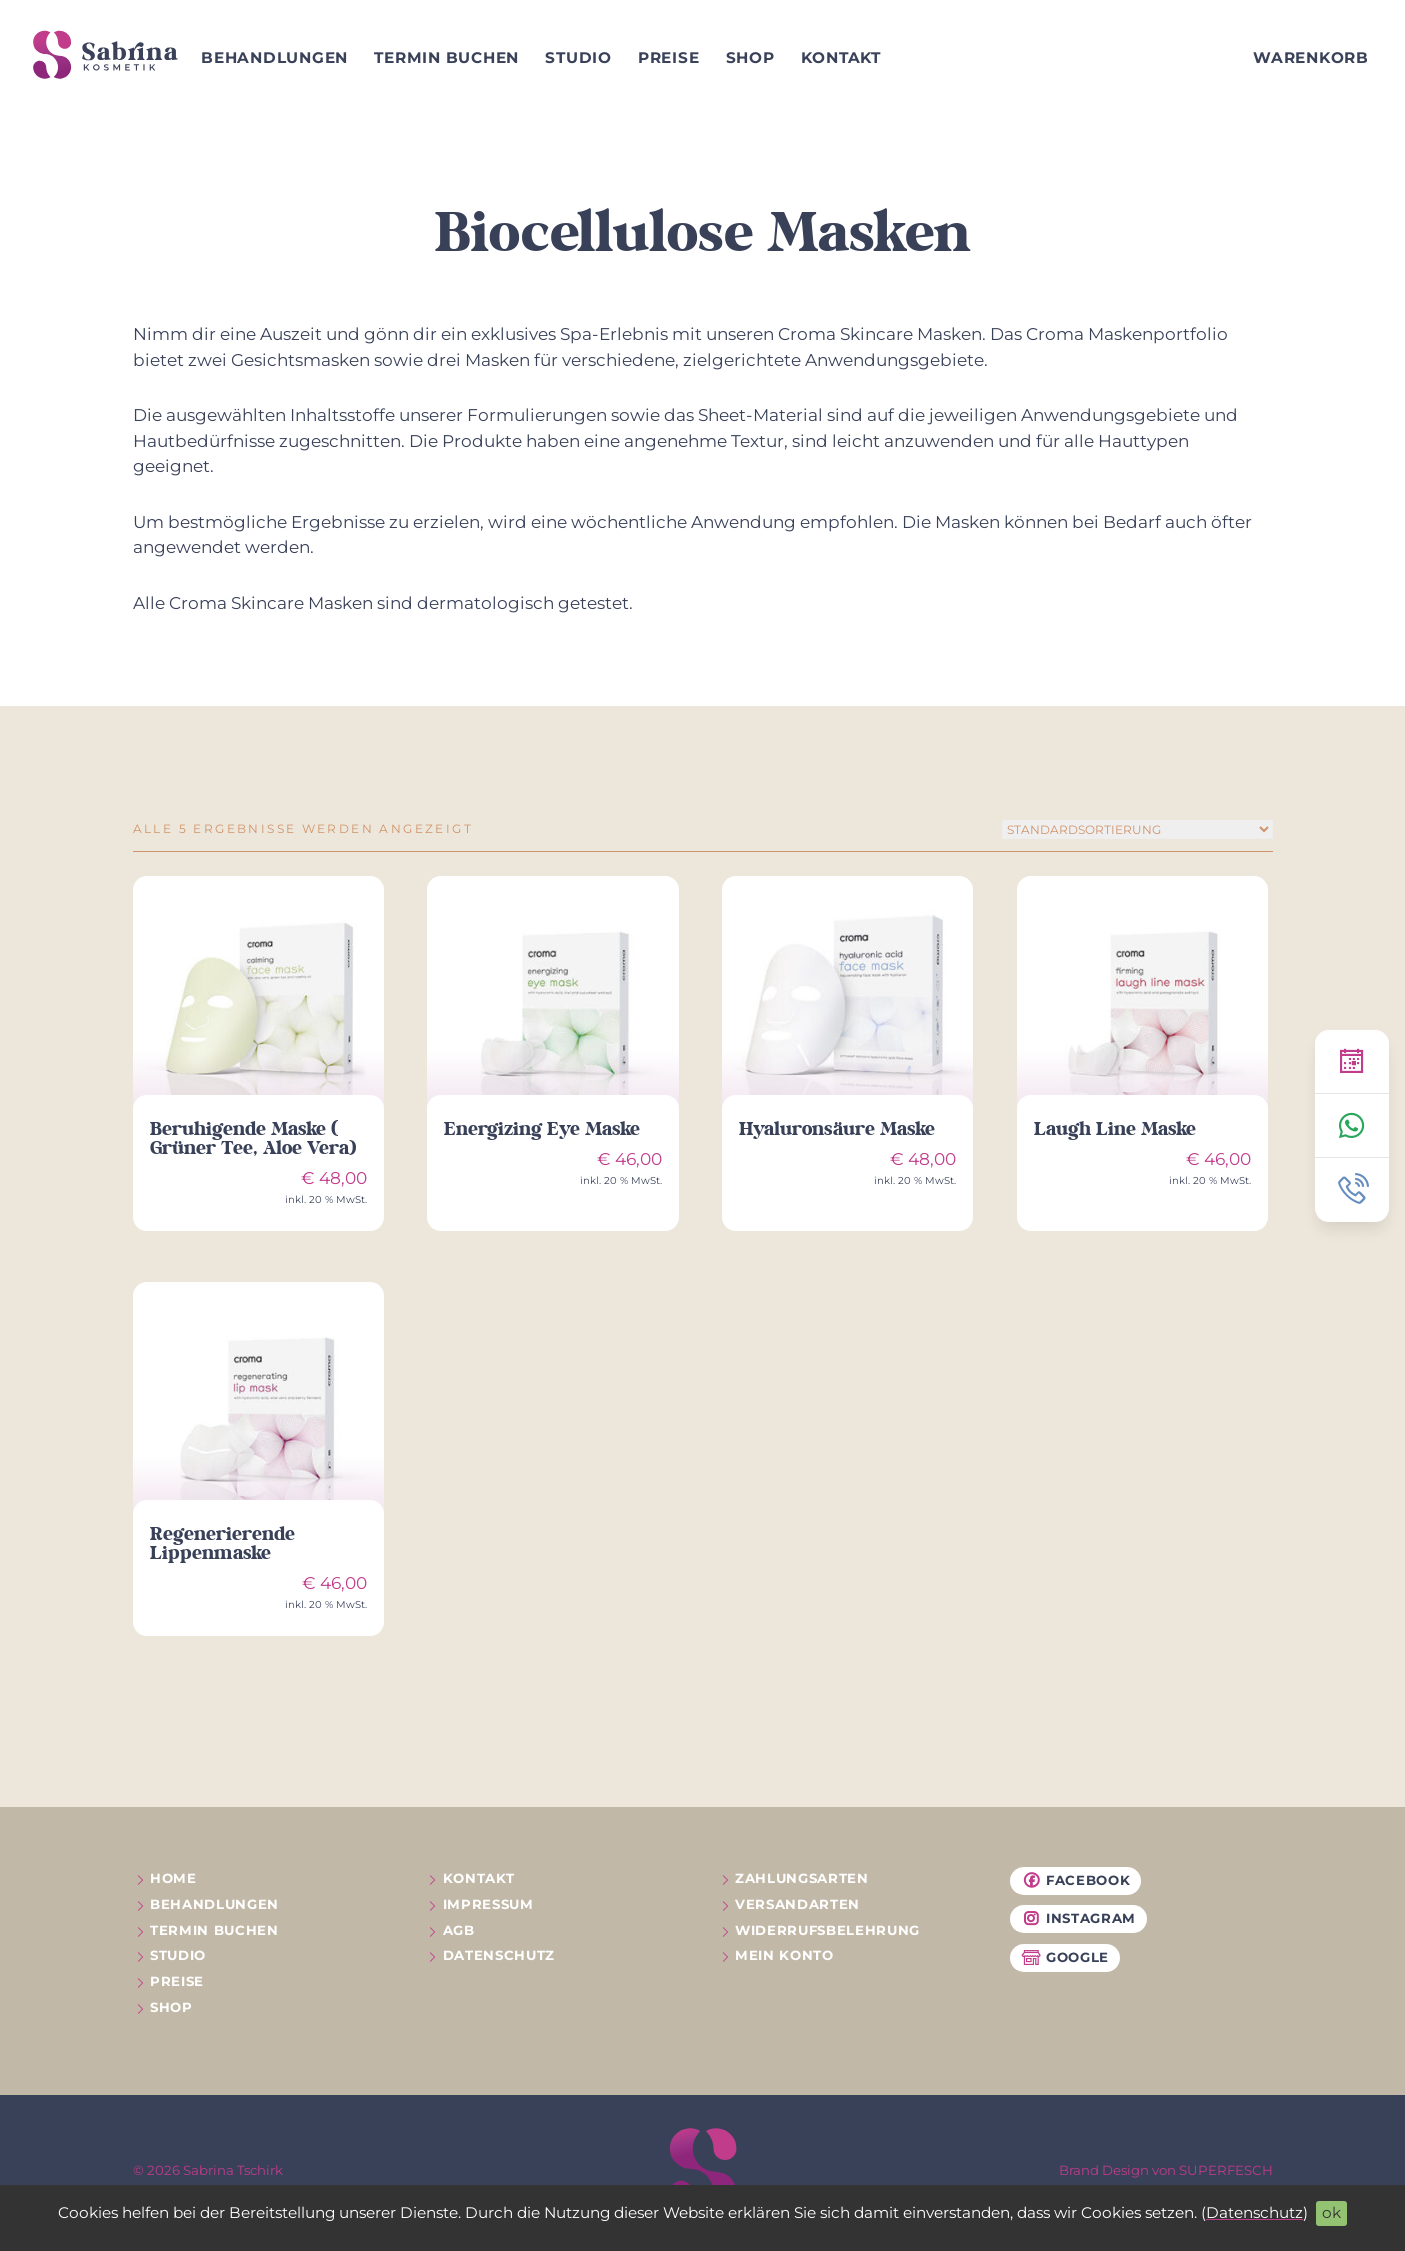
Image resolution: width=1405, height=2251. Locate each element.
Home (173, 1878)
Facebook (1076, 1881)
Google (1065, 1958)
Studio (578, 57)
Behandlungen (274, 57)
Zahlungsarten (802, 1878)
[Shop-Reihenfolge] (1137, 829)
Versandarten (797, 1904)
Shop (750, 57)
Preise (669, 57)
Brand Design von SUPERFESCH (1166, 2170)
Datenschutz (1254, 2212)
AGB (459, 1930)
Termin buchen (446, 57)
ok (1331, 2212)
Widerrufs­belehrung (827, 1930)
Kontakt (841, 57)
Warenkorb (1311, 57)
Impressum (488, 1904)
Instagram (1078, 1919)
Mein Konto (784, 1955)
